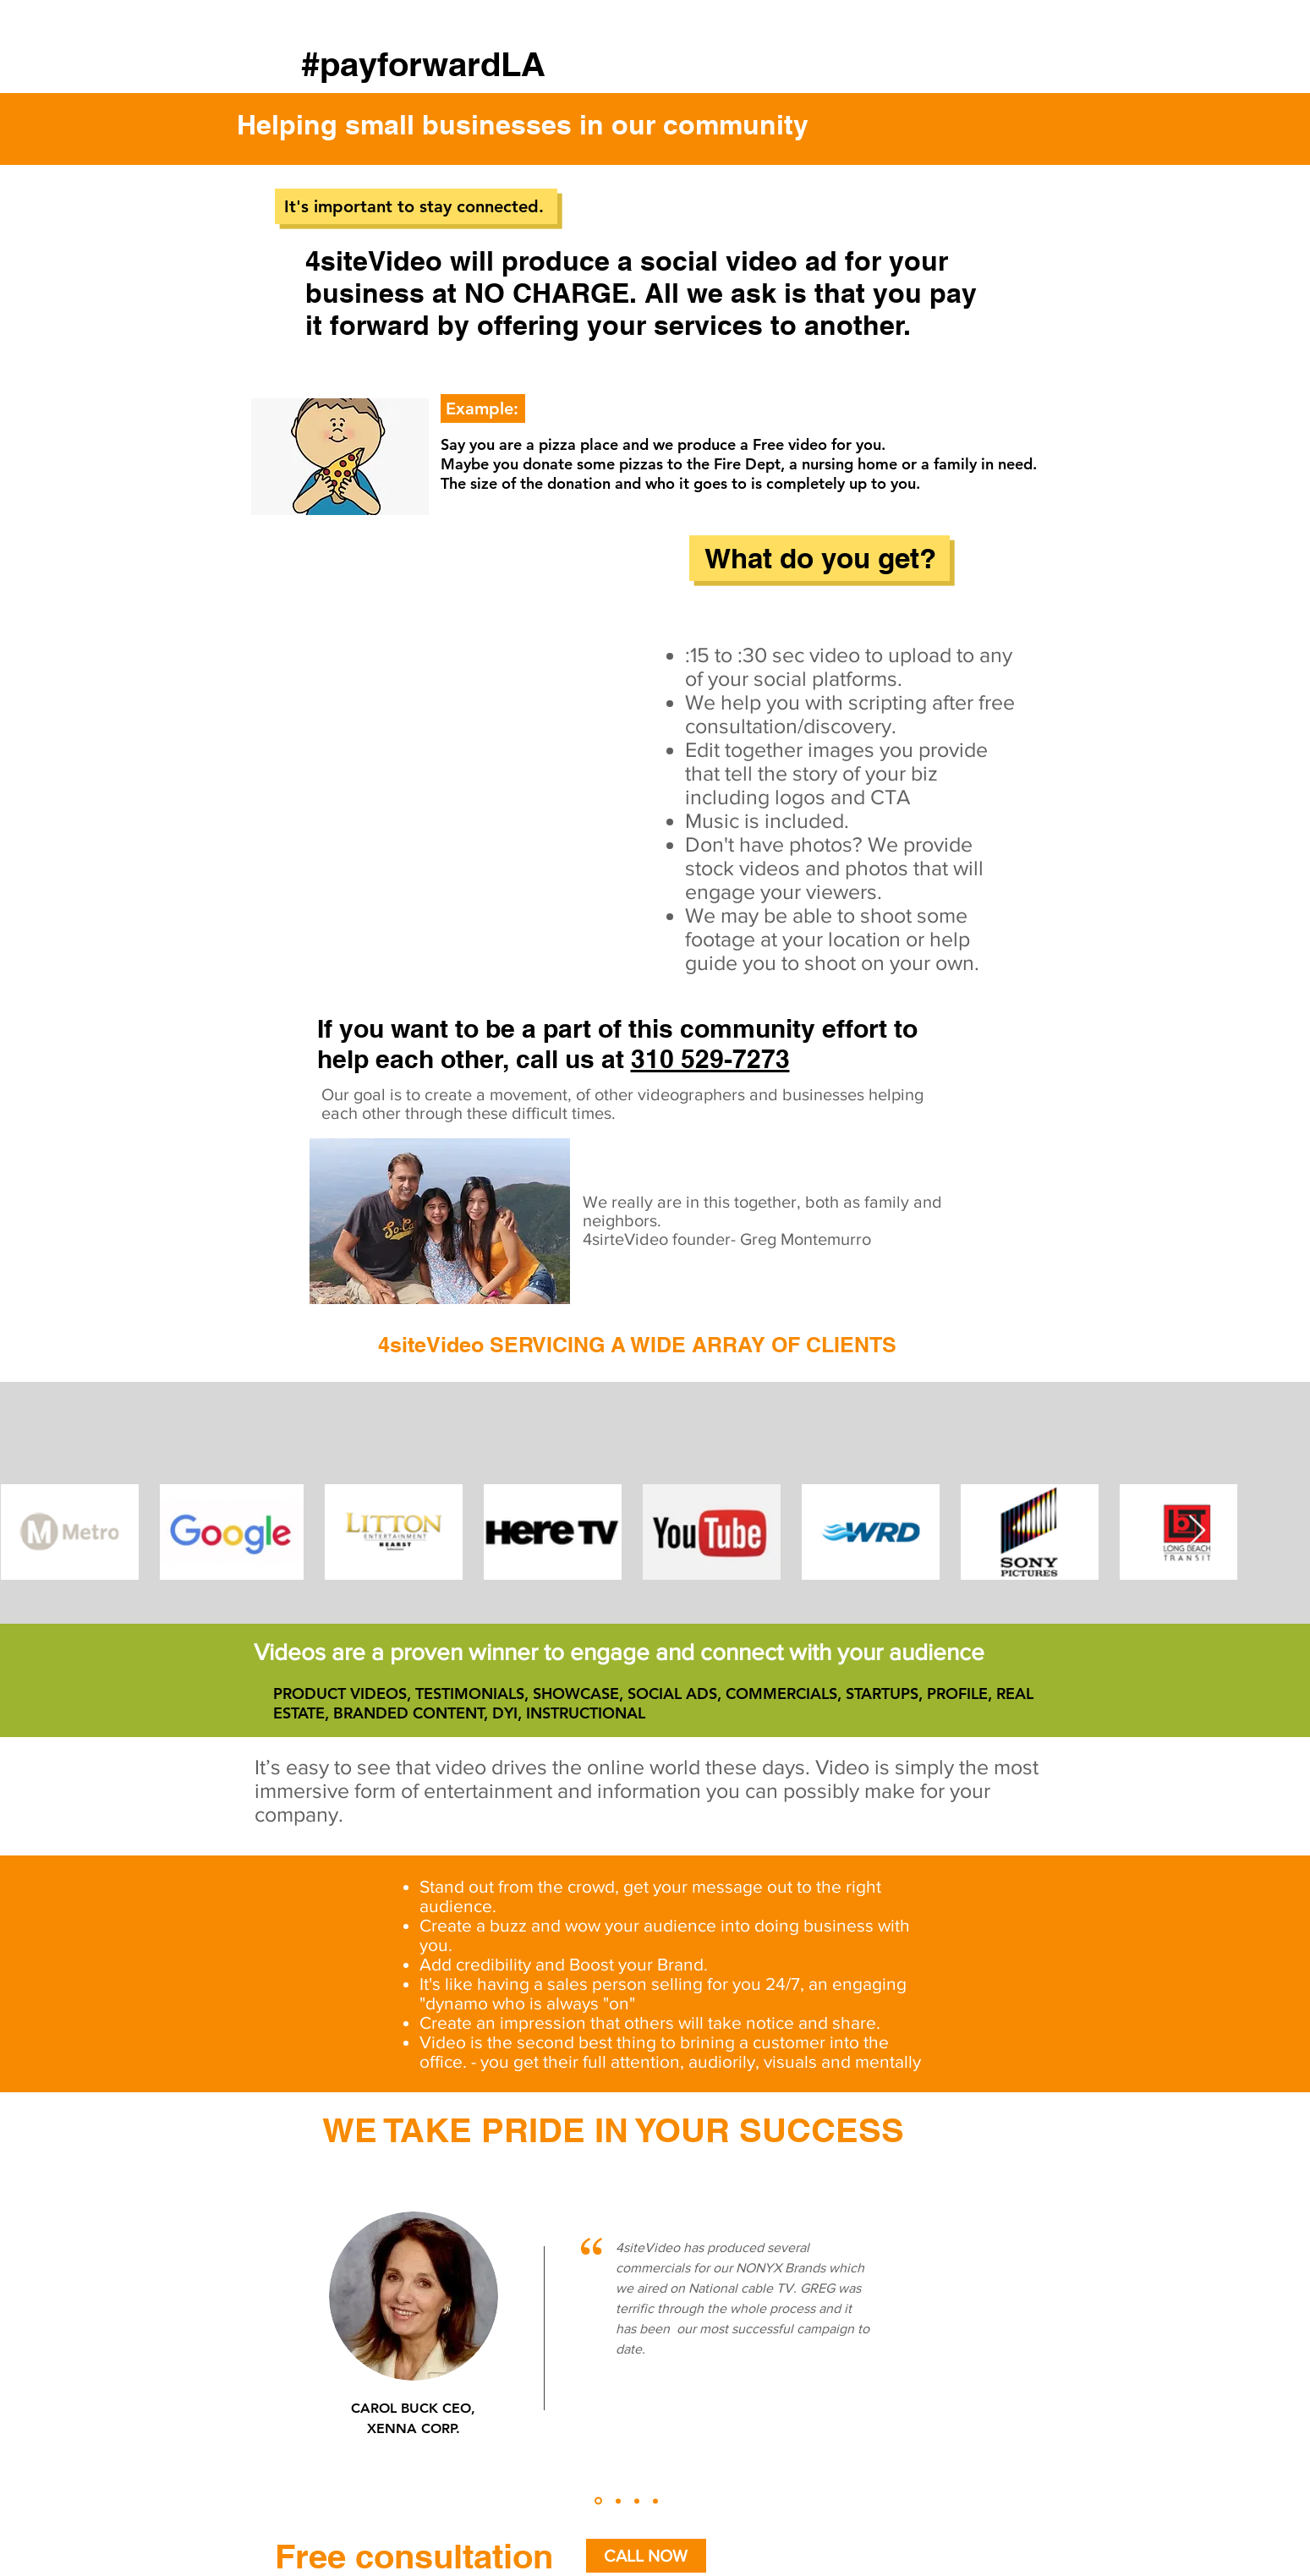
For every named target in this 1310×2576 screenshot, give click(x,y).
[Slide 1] (598, 2501)
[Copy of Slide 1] (618, 2500)
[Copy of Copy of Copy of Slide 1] (655, 2500)
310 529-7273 (710, 1059)
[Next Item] (1197, 1531)
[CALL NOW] (646, 2556)
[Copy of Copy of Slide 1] (636, 2500)
